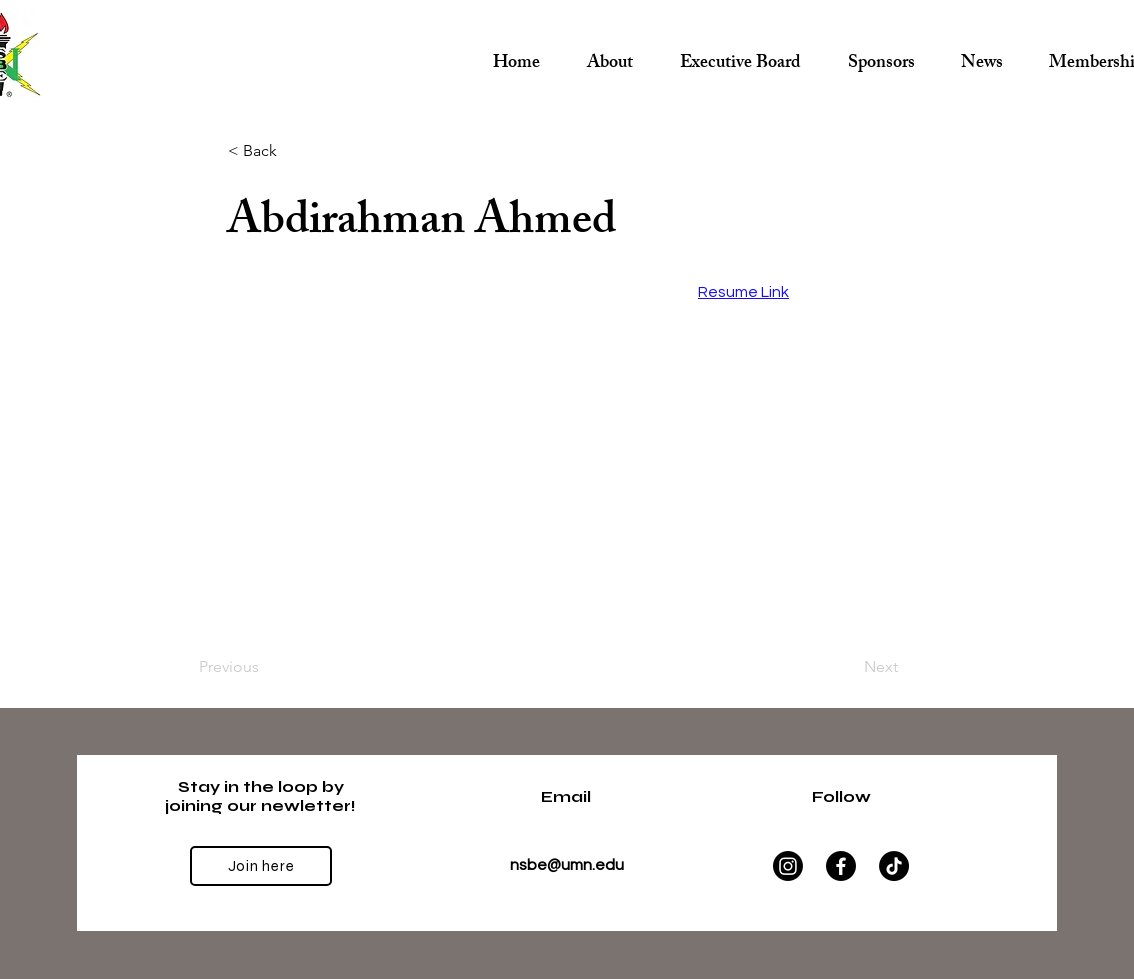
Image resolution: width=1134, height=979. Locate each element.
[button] (740, 55)
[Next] (848, 667)
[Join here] (261, 866)
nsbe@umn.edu (567, 865)
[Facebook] (841, 866)
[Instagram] (788, 866)
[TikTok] (894, 866)
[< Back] (294, 151)
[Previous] (265, 667)
